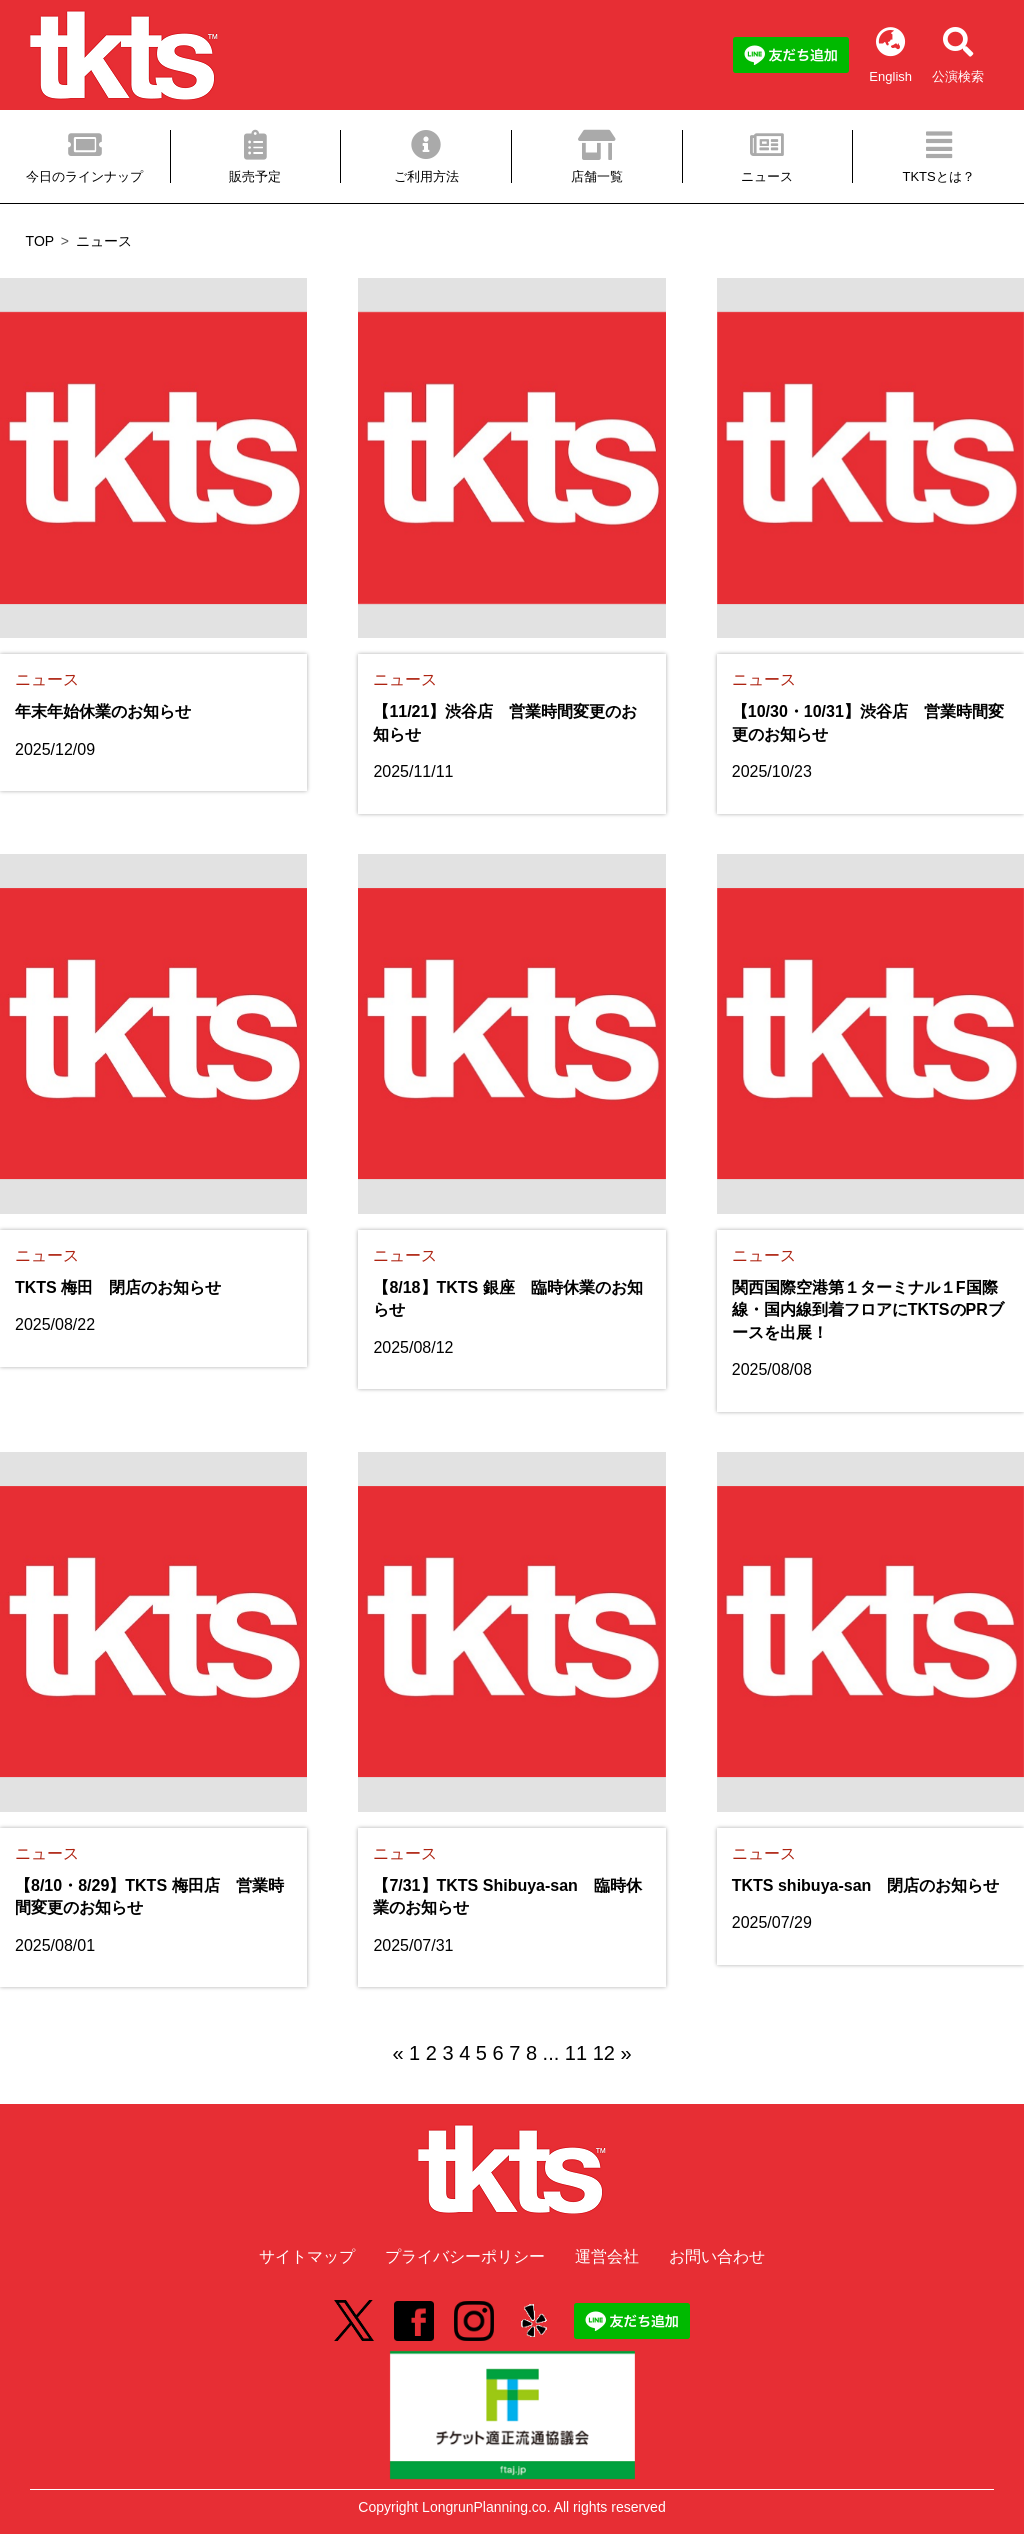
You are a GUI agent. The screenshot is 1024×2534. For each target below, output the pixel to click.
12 (604, 2053)
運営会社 (607, 2256)
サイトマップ (307, 2256)
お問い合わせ (717, 2256)
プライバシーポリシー (465, 2256)
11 (576, 2053)
